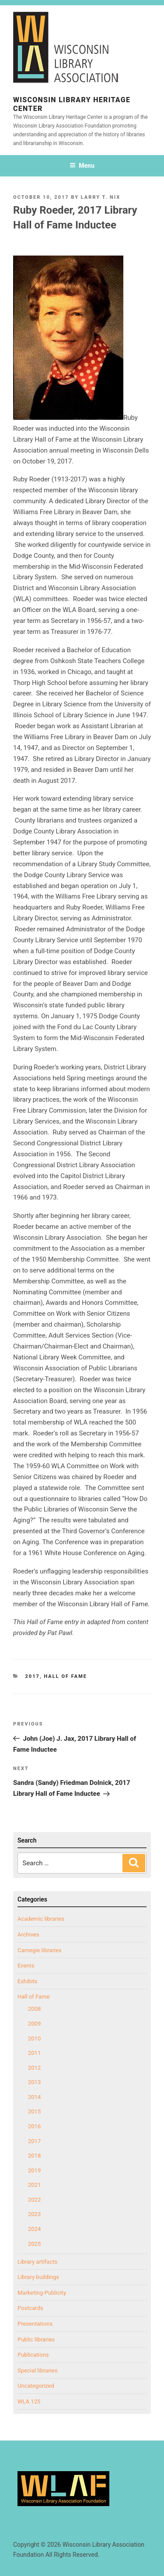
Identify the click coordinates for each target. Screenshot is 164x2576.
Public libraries (36, 2339)
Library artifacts (37, 2261)
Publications (33, 2354)
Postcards (30, 2308)
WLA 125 (28, 2401)
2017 (32, 1676)
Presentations (34, 2323)
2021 (34, 2185)
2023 (34, 2214)
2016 (34, 2126)
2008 (34, 2008)
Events (25, 1965)
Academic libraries (40, 1919)
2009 (34, 2023)
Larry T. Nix (100, 197)
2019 (34, 2170)
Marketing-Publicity (41, 2292)
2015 (34, 2111)
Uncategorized (35, 2385)
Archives (28, 1934)
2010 (34, 2038)
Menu (82, 165)
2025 (34, 2244)
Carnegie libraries (39, 1950)
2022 (34, 2199)
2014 (34, 2097)
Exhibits (27, 1981)
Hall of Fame (65, 1676)
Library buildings (38, 2277)
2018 (34, 2155)
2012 (34, 2067)
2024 (34, 2229)
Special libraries (37, 2370)
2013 (34, 2082)
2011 (34, 2053)
